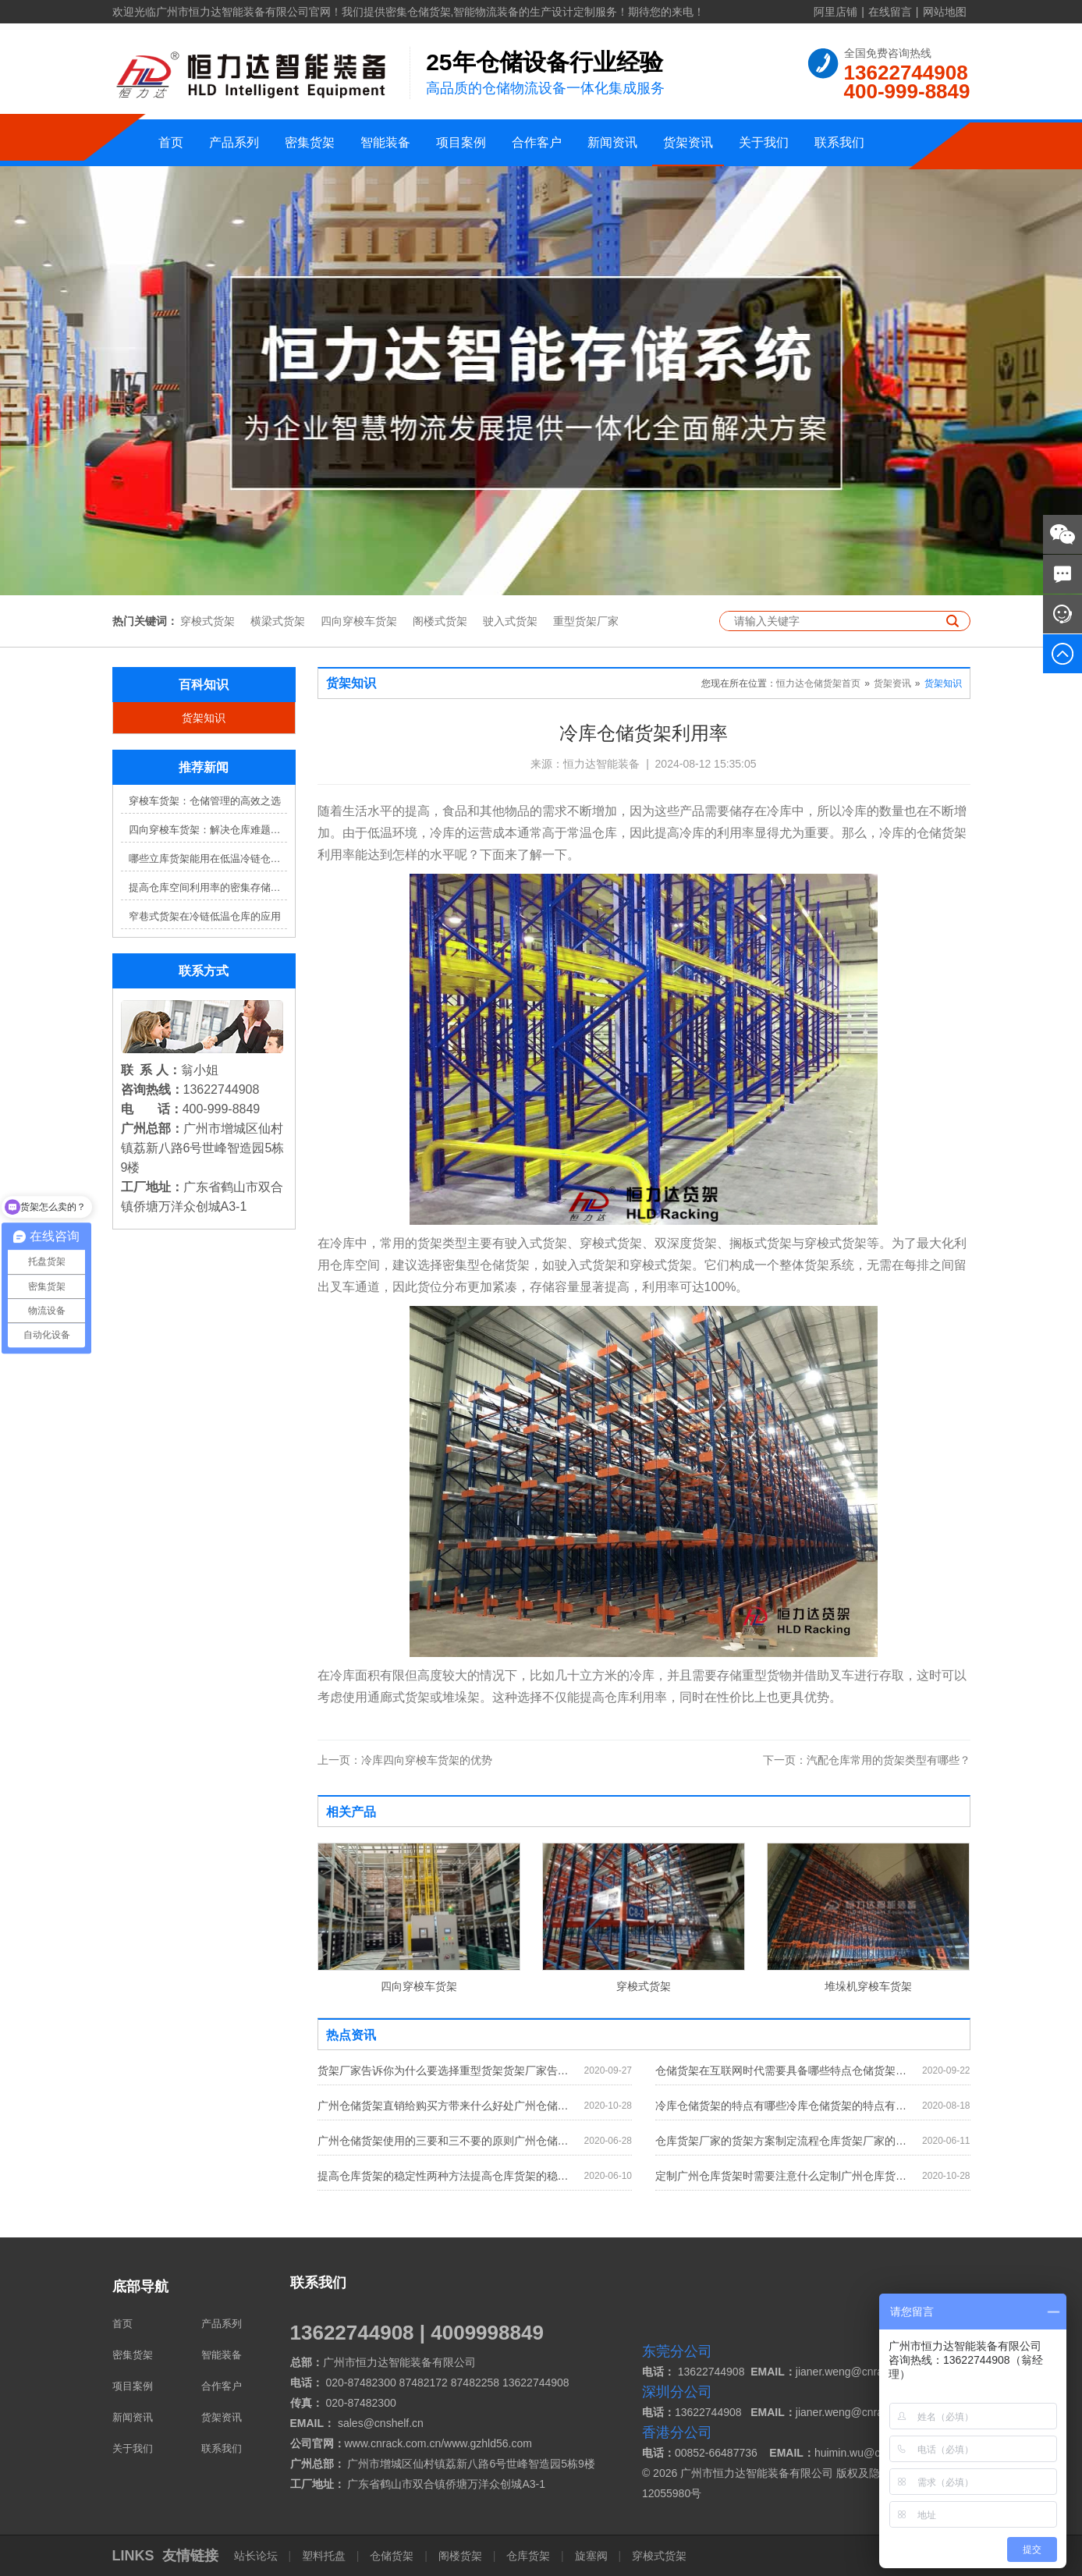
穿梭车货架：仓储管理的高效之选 (205, 801)
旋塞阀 (591, 2555)
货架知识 (203, 717)
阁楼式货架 (440, 621)
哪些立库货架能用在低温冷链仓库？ (208, 858)
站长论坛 (257, 2555)
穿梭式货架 (207, 621)
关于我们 (764, 142)
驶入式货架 (510, 621)
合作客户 (537, 142)
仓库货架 (528, 2555)
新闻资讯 (612, 142)
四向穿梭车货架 (359, 621)
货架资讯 (688, 142)
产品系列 (234, 142)
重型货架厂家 (586, 621)
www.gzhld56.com (488, 2443)
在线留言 (890, 11)
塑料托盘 (324, 2555)
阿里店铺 (835, 11)
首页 (170, 142)
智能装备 (385, 142)
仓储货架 (392, 2555)
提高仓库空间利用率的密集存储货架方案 (208, 887)
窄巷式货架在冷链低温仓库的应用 (205, 916)
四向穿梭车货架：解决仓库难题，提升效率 (208, 830)
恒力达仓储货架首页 (818, 683)
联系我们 (839, 142)
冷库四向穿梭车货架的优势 (405, 1760)
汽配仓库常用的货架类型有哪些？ (866, 1760)
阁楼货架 (460, 2555)
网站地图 (945, 11)
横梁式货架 (277, 621)
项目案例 (461, 142)
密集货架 (310, 142)
